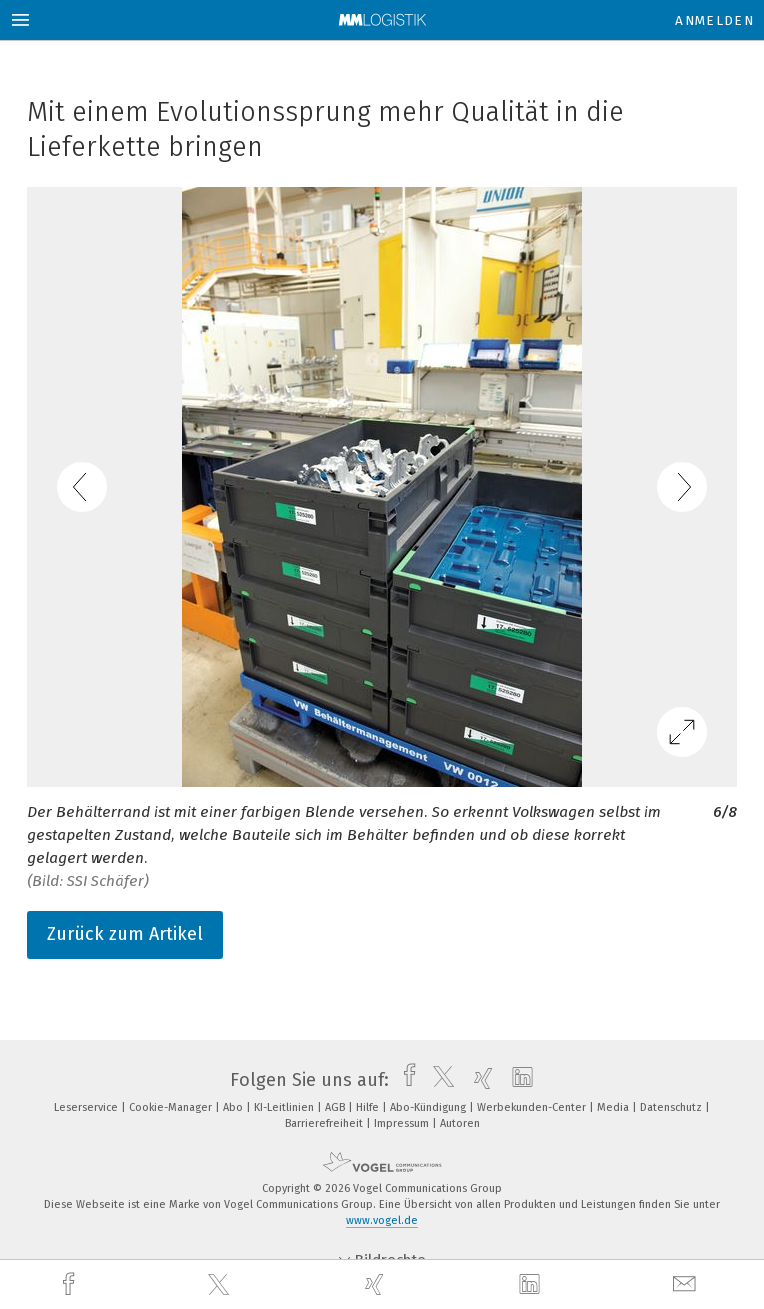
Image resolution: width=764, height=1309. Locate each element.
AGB (336, 1107)
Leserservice (87, 1107)
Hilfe (369, 1107)
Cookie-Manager (172, 1107)
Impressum (403, 1123)
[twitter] (221, 1285)
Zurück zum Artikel (125, 934)
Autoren (460, 1123)
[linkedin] (532, 1285)
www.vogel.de (382, 1220)
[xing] (377, 1284)
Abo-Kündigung (429, 1107)
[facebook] (71, 1284)
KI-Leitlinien (285, 1107)
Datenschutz (672, 1107)
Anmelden (714, 20)
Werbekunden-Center (533, 1107)
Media (614, 1107)
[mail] (687, 1284)
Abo (234, 1107)
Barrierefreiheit (325, 1123)
